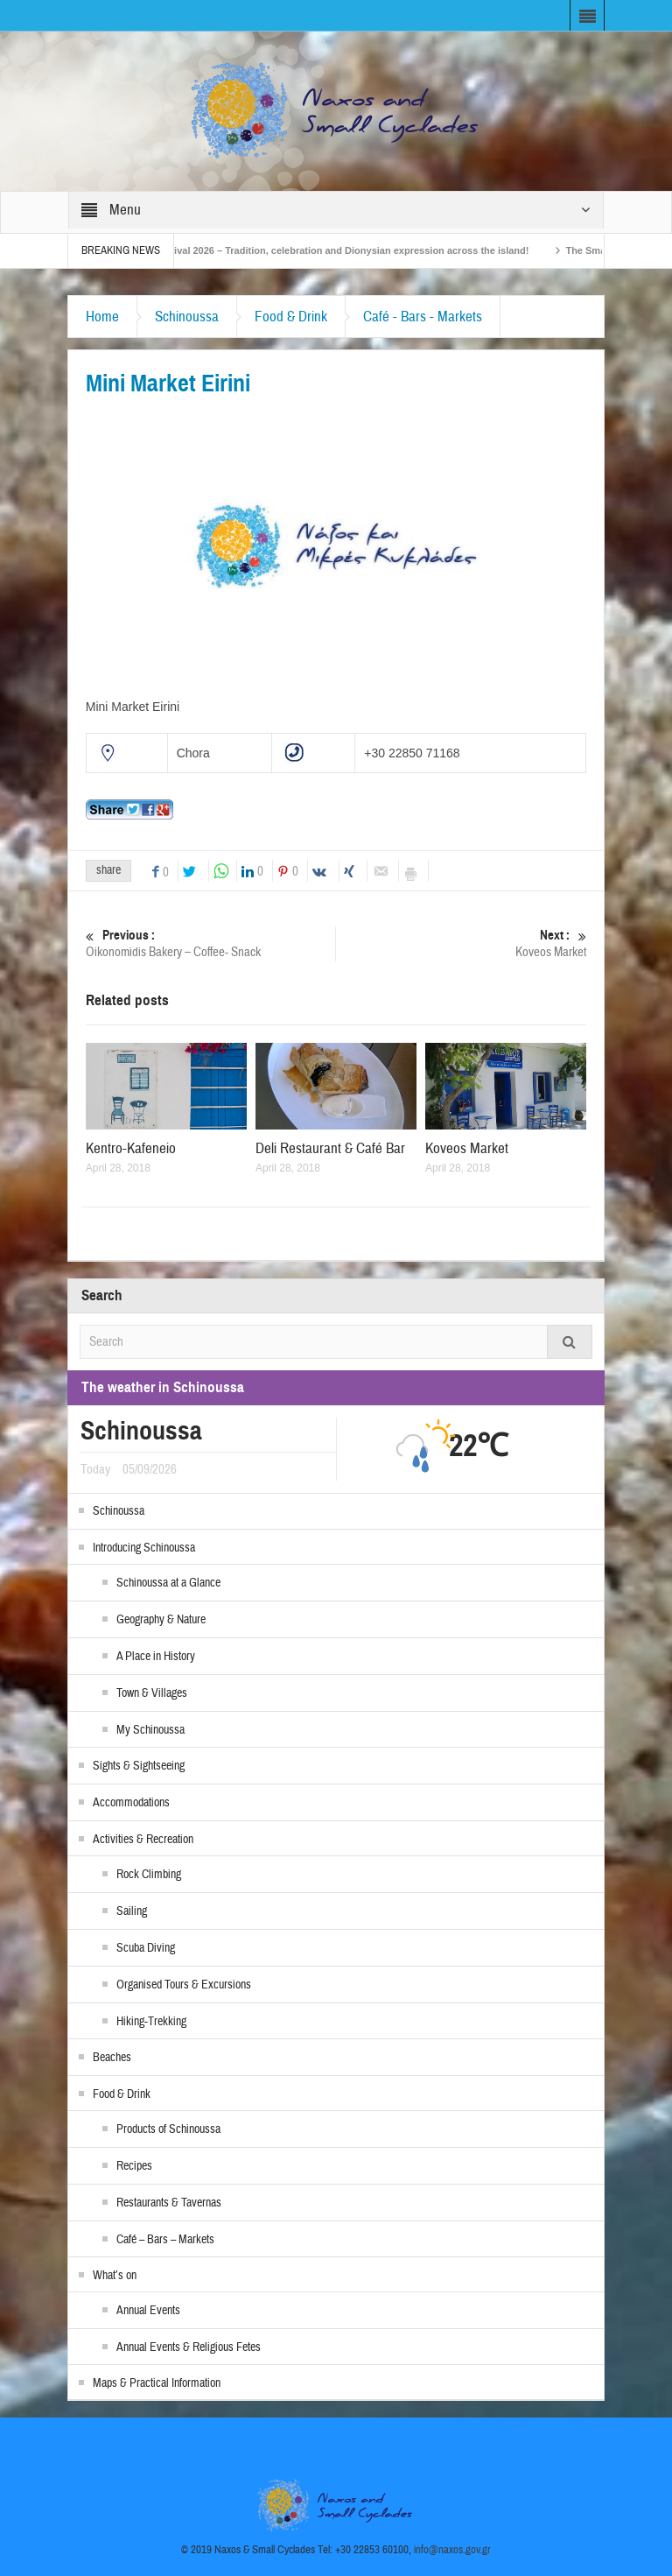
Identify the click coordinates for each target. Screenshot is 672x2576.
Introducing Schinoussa (144, 1548)
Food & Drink (291, 316)
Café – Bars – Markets (165, 2240)
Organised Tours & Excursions (183, 1985)
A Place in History (155, 1657)
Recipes (134, 2166)
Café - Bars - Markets (422, 316)
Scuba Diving (145, 1948)
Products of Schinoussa (168, 2129)
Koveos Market (462, 943)
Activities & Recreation (143, 1840)
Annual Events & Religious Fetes (188, 2347)
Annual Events (148, 2311)
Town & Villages (151, 1693)
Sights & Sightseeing (139, 1766)
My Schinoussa (150, 1730)
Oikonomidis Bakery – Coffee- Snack (211, 943)
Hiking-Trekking (151, 2022)
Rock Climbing (148, 1875)
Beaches (112, 2058)
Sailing (131, 1911)
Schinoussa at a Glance (168, 1583)
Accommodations (131, 1803)
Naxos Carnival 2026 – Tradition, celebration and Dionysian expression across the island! (341, 250)
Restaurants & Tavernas (168, 2203)
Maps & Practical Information (156, 2383)
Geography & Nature (161, 1620)
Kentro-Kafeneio (131, 1148)
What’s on (114, 2276)
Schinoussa (187, 316)
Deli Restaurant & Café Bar (330, 1148)
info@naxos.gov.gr (452, 2550)
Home (102, 316)
